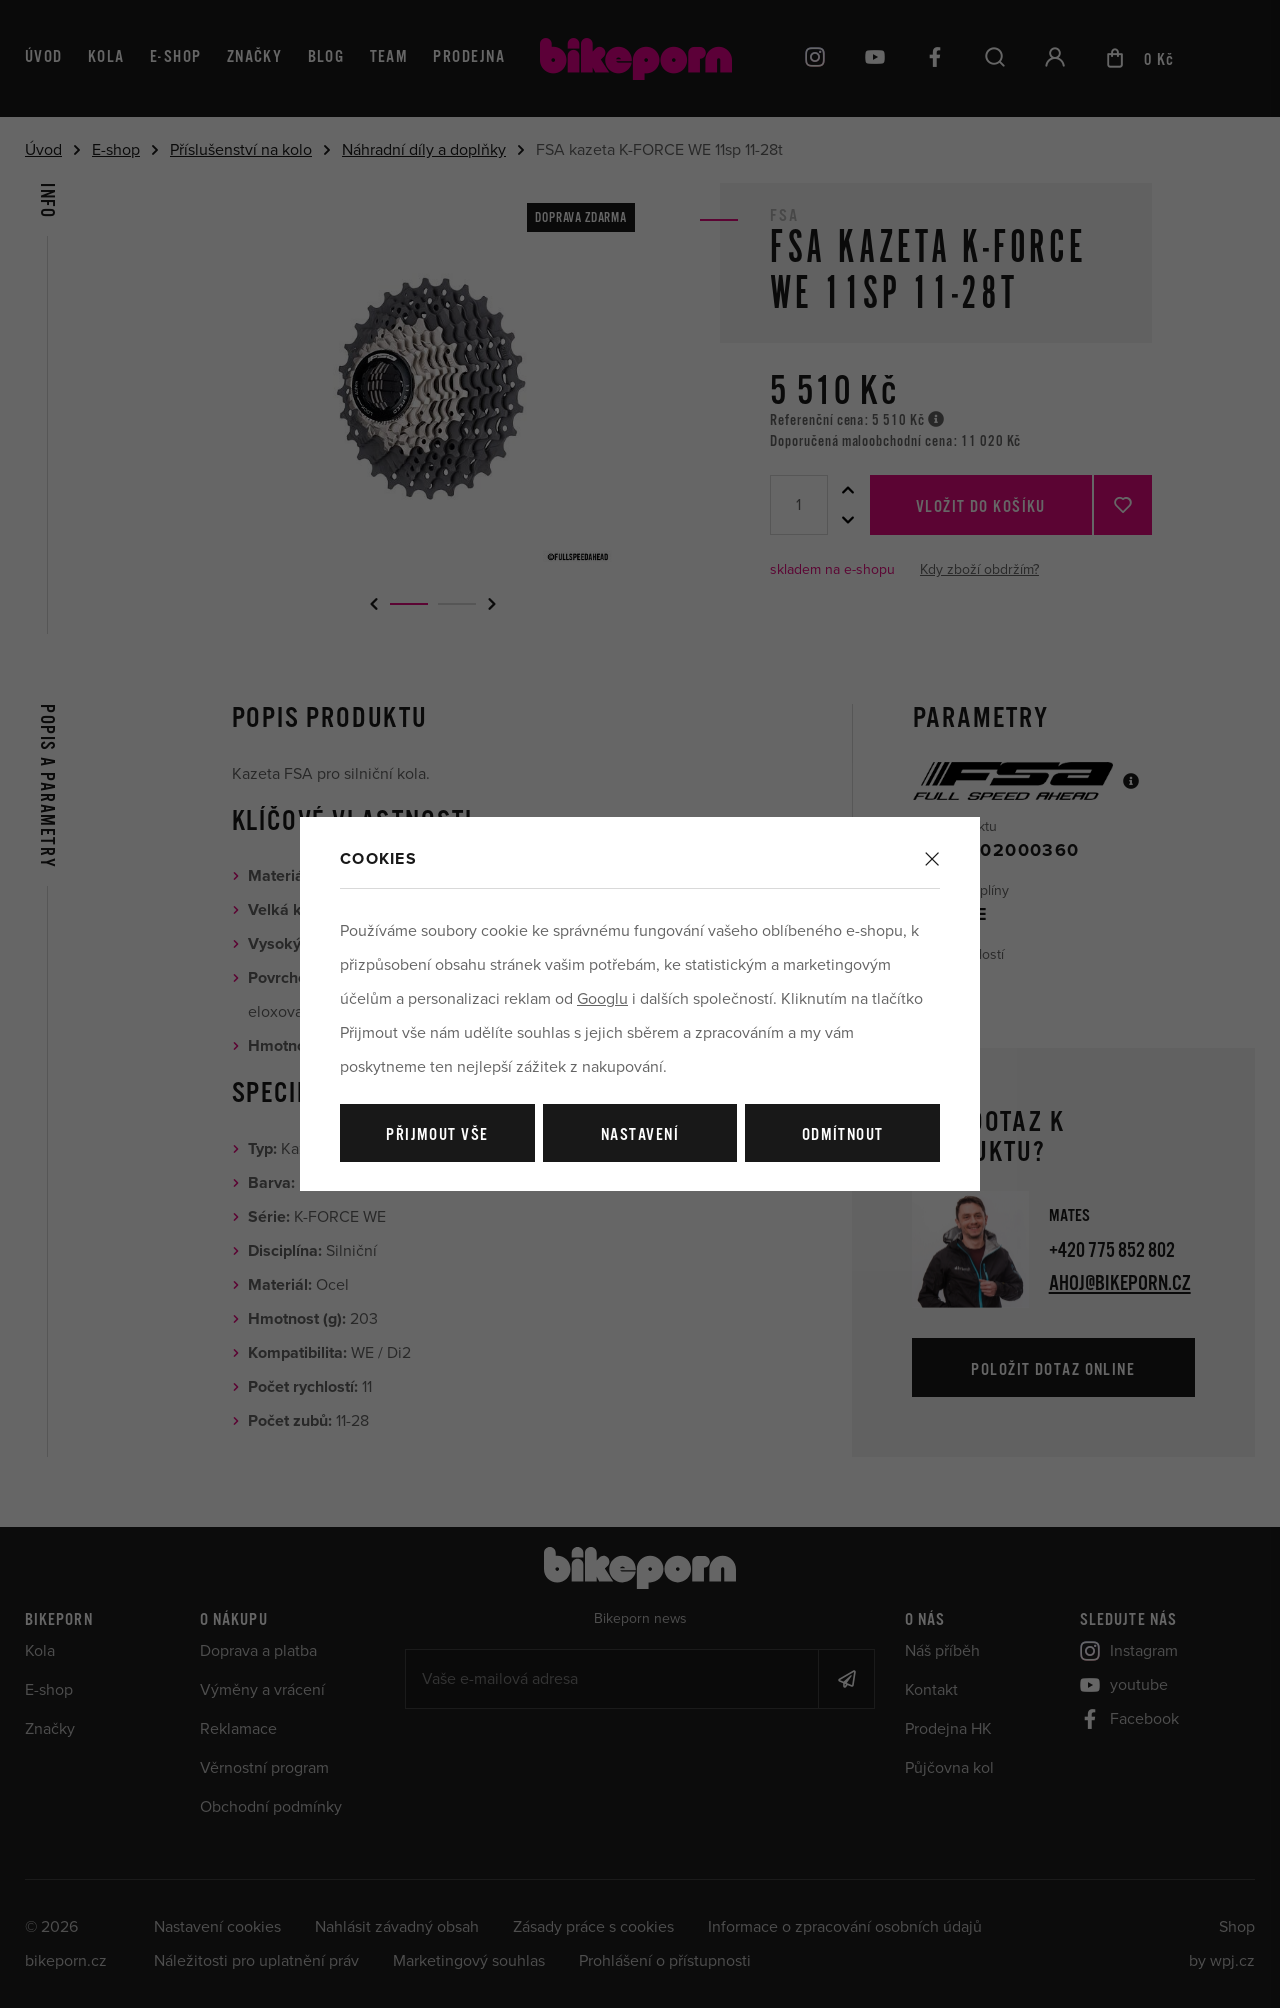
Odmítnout (843, 1135)
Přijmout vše (437, 1135)
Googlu (602, 999)
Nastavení (640, 1135)
